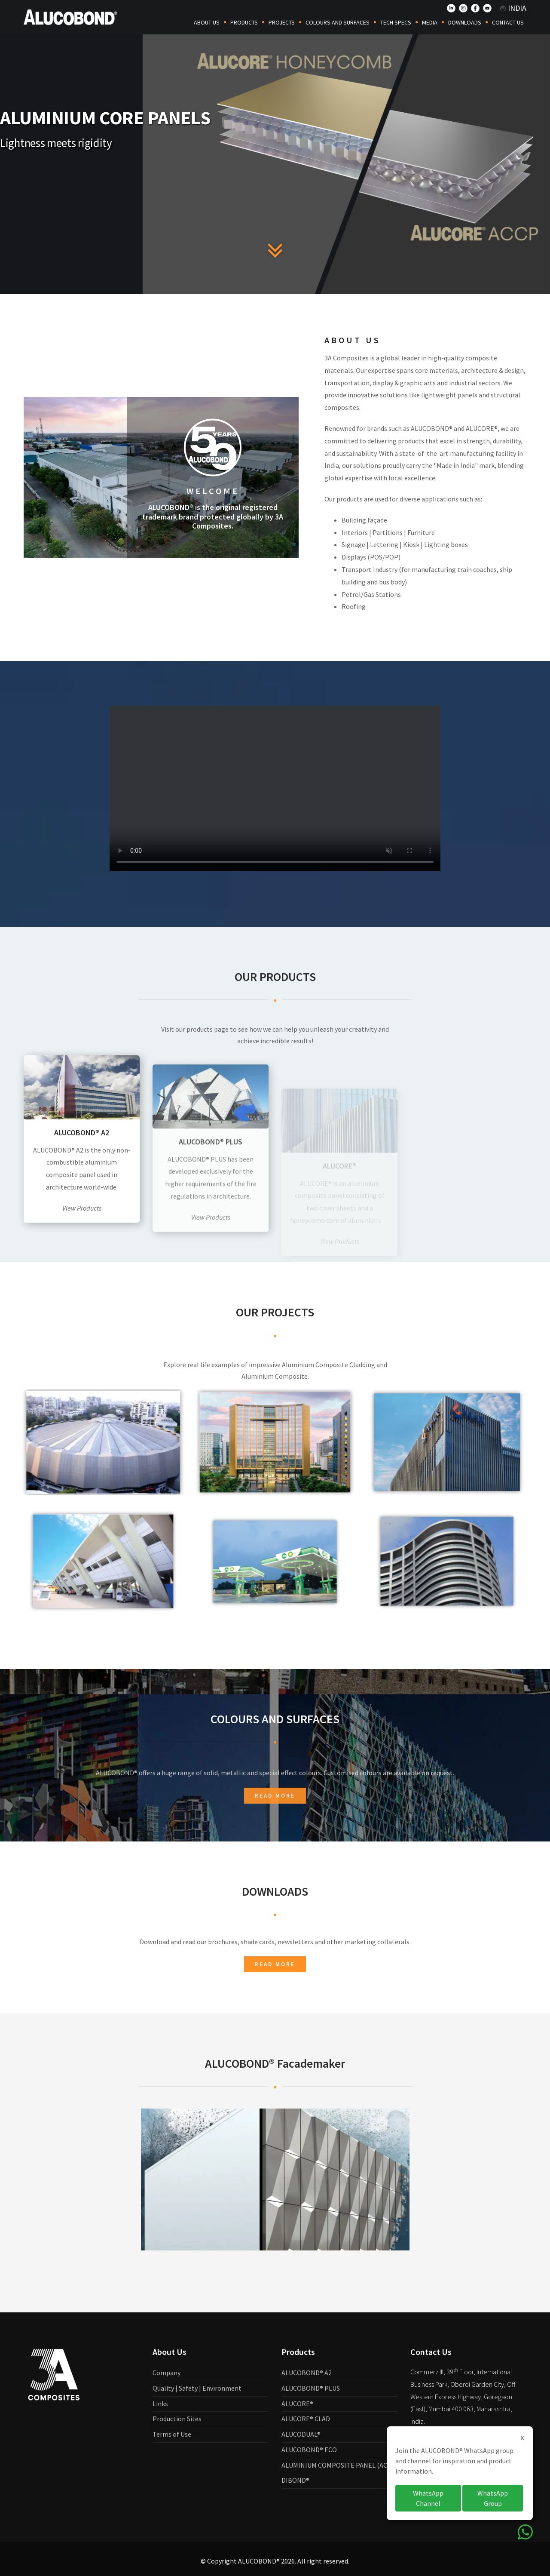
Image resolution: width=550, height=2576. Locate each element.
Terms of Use (172, 2434)
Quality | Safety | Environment (197, 2388)
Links (160, 2403)
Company (166, 2372)
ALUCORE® (297, 2403)
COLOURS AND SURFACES (338, 22)
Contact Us (508, 22)
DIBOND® (295, 2480)
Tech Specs (395, 22)
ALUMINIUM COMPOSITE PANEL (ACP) (337, 2465)
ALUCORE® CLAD (305, 2418)
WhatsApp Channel (428, 2498)
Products (244, 22)
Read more (275, 1964)
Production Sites (177, 2418)
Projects (282, 22)
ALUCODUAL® (301, 2434)
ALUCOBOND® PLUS (310, 2388)
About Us (207, 22)
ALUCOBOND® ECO (309, 2449)
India (513, 8)
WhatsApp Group (492, 2498)
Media (429, 22)
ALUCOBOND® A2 (306, 2372)
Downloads (464, 22)
